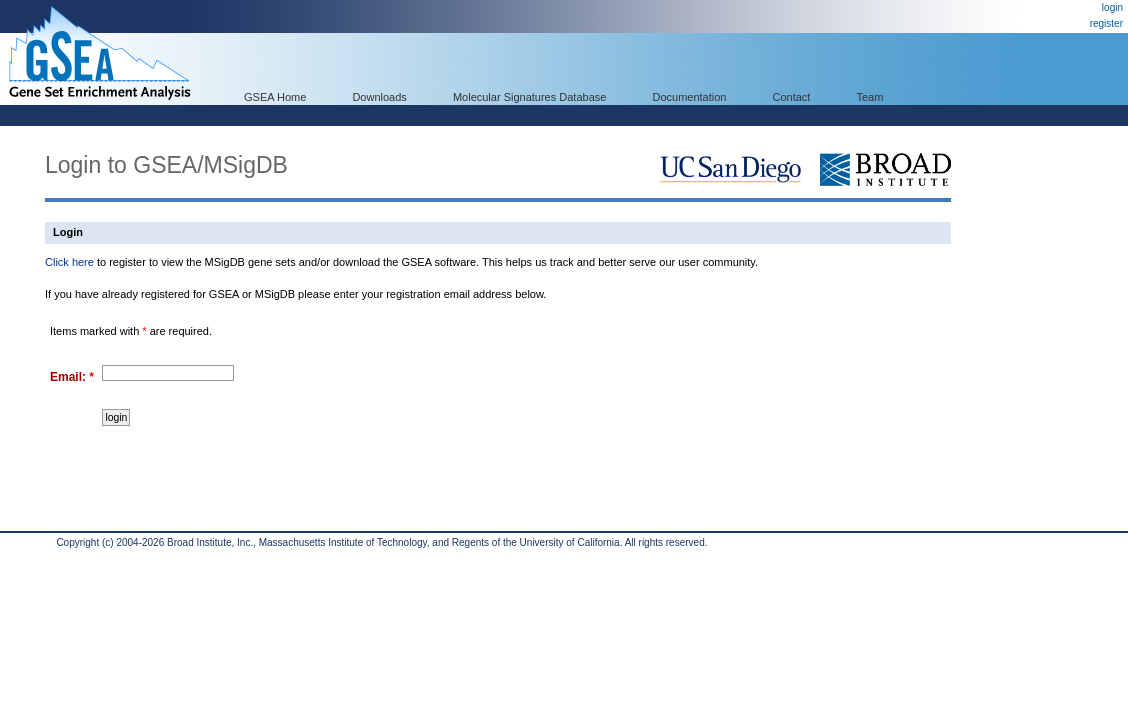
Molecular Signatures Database (529, 97)
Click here (69, 262)
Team (870, 97)
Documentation (689, 97)
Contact (792, 97)
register (1106, 23)
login (1112, 7)
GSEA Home (275, 97)
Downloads (379, 97)
